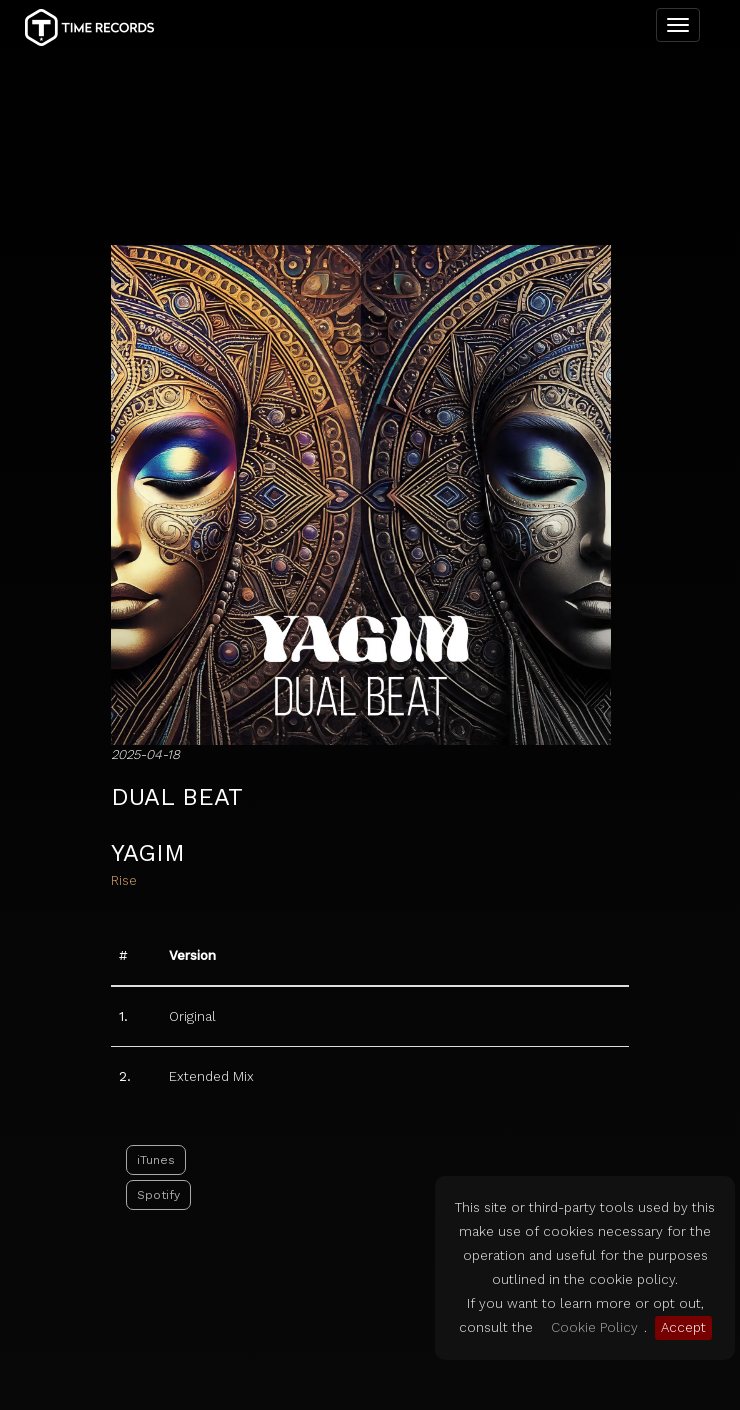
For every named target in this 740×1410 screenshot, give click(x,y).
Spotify (158, 1101)
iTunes (156, 1066)
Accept (683, 1327)
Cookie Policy (594, 1327)
